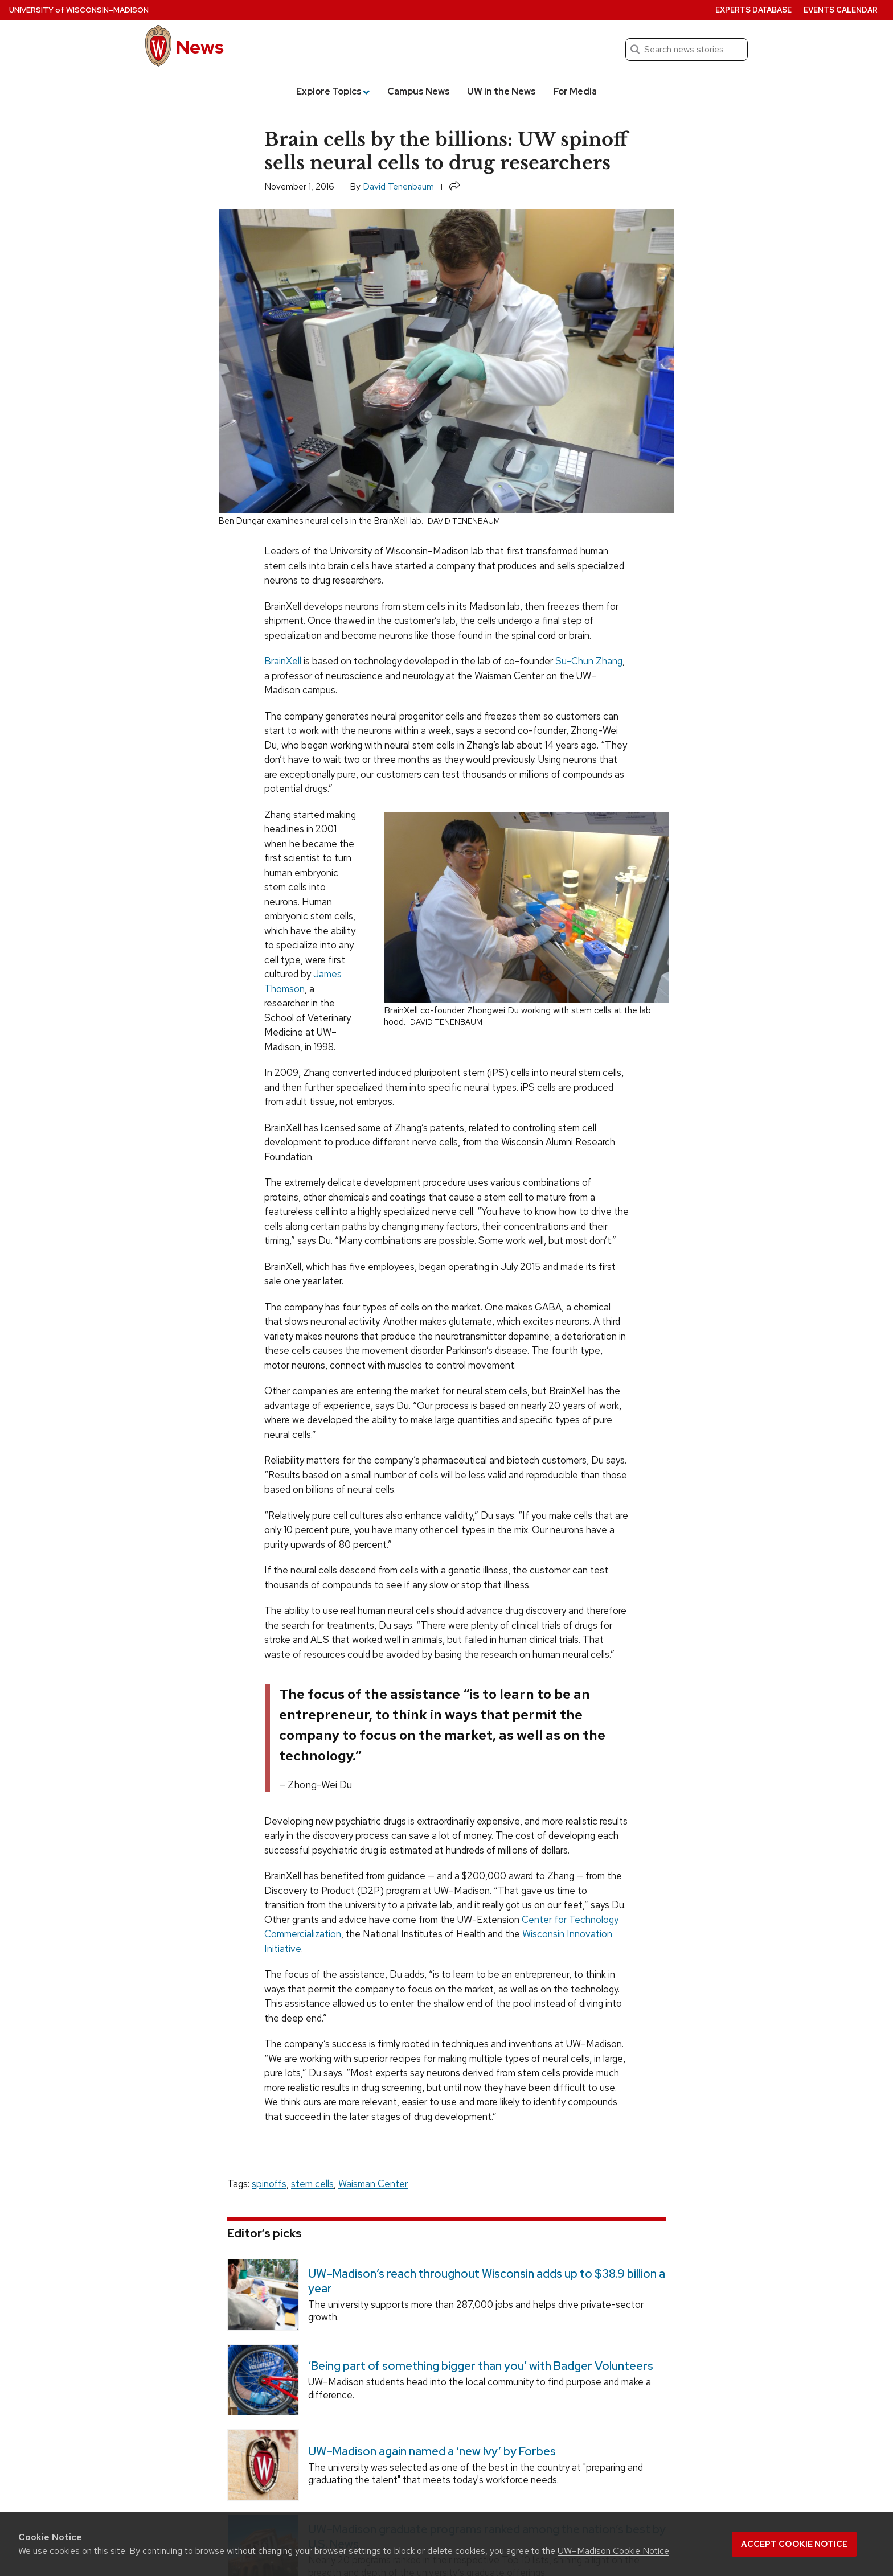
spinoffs (269, 2184)
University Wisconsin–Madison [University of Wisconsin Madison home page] (79, 10)
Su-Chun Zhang (588, 661)
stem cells (312, 2184)
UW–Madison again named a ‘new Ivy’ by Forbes (432, 2451)
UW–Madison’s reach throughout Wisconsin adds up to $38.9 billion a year (486, 2280)
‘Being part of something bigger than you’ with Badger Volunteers (480, 2366)
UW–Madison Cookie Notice (613, 2551)
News (200, 47)
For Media (575, 91)
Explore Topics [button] (333, 91)
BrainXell (282, 661)
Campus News (418, 91)
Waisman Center (373, 2184)
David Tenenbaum (398, 186)
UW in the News (501, 91)
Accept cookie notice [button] (794, 2544)
